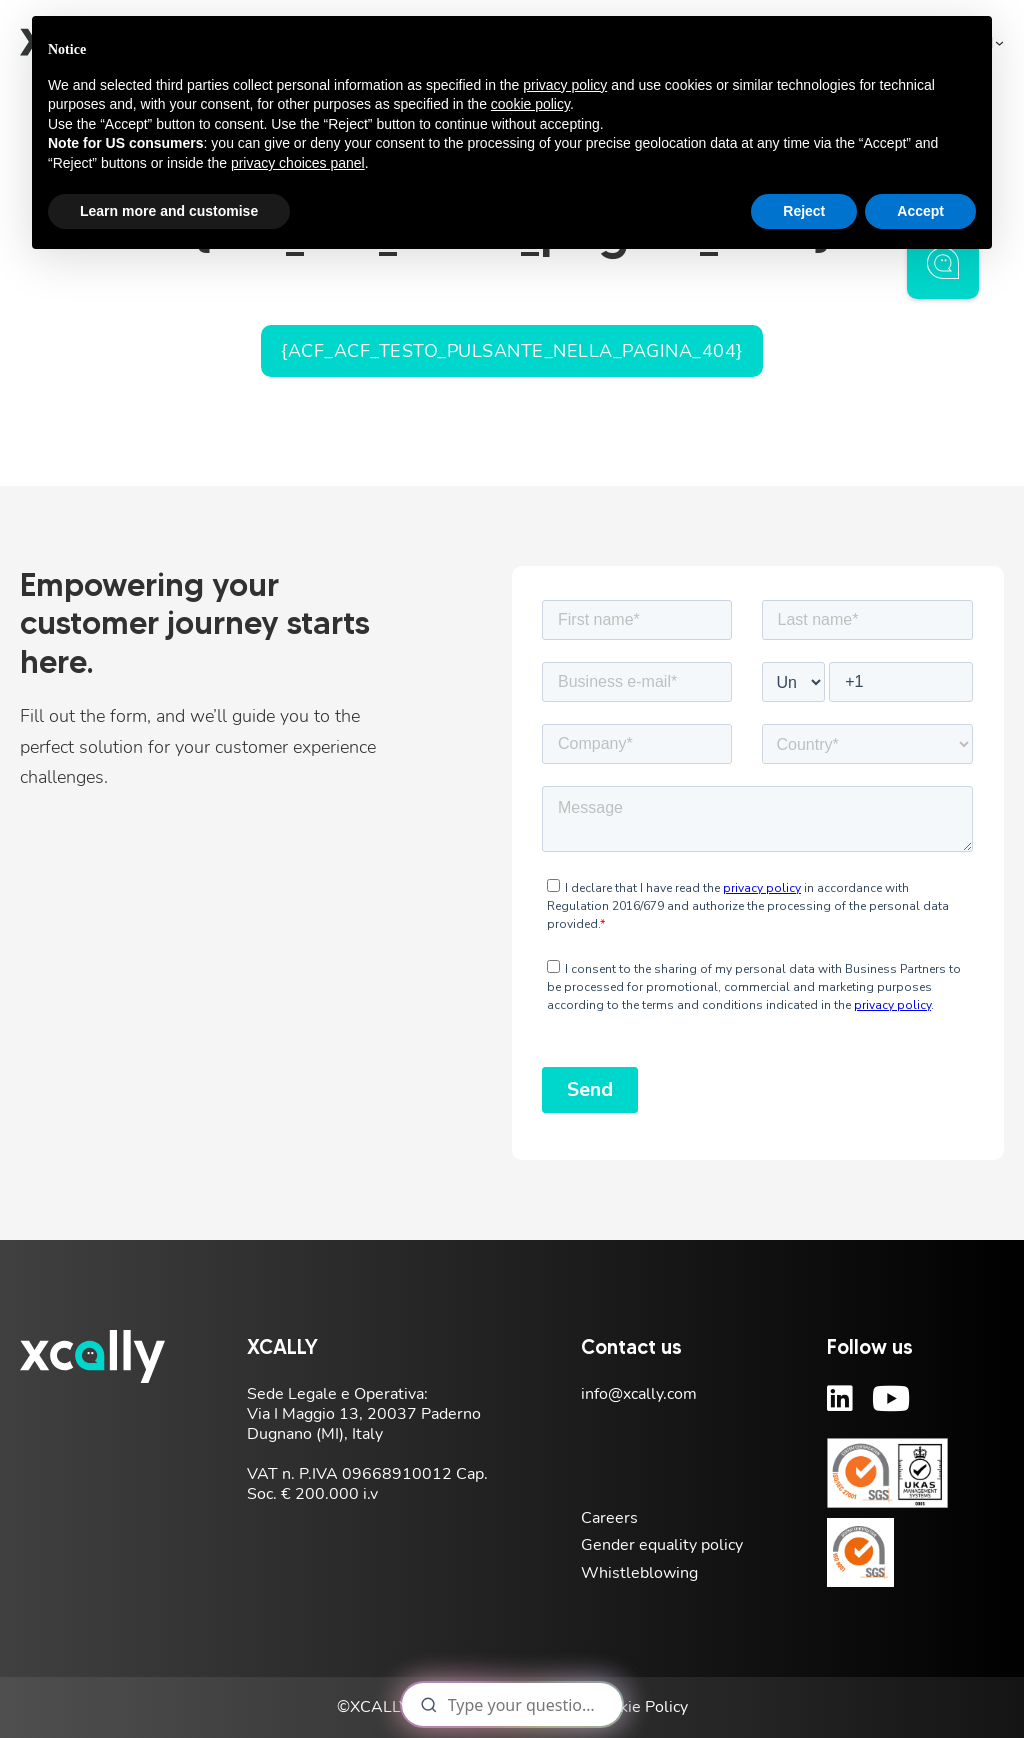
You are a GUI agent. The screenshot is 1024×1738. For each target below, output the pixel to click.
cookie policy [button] (530, 104)
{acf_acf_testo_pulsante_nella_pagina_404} (512, 351)
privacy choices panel (298, 163)
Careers (609, 1518)
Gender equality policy (662, 1545)
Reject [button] (804, 211)
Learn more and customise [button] (169, 211)
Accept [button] (920, 211)
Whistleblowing (639, 1573)
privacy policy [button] (565, 85)
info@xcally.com (639, 1394)
